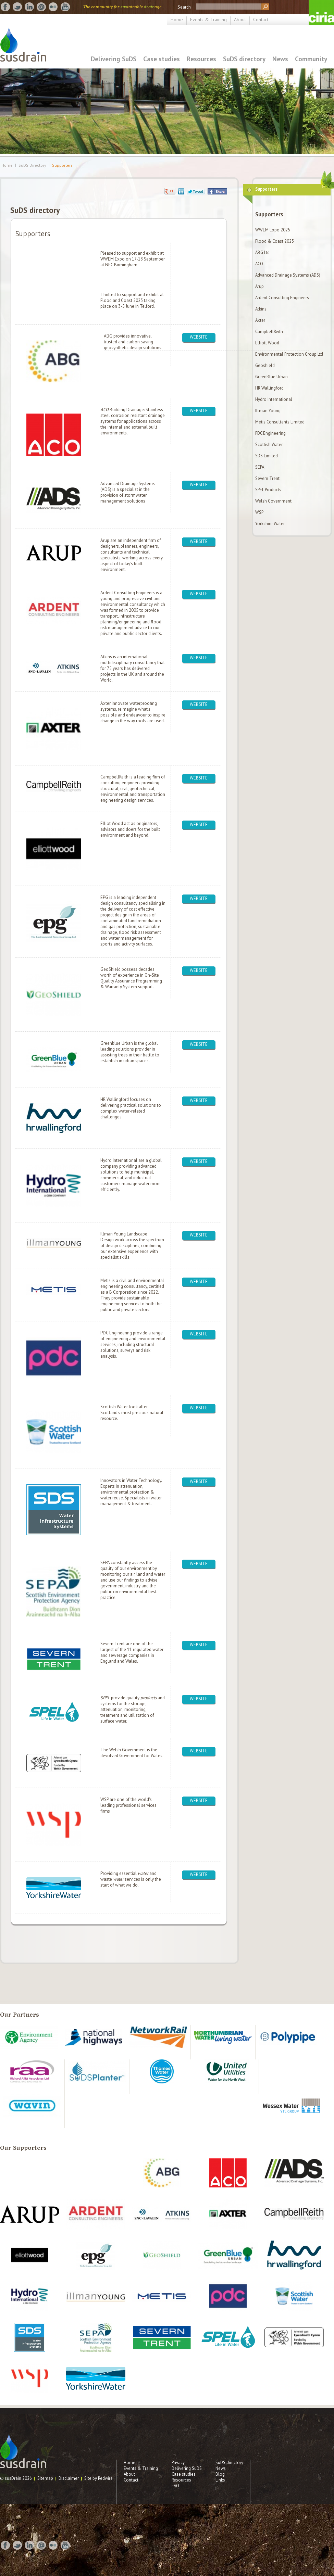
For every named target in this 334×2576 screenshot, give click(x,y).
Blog (220, 2474)
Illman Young (268, 411)
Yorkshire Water (270, 523)
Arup (259, 286)
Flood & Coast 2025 (274, 241)
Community (311, 58)
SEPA (259, 467)
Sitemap (45, 2478)
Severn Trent (267, 478)
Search (184, 7)
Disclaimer (69, 2478)
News (280, 58)
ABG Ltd (262, 252)
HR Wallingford (269, 388)
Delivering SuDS (113, 58)
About (240, 19)
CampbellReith (269, 331)
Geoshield (265, 365)
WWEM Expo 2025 (272, 230)
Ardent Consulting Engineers (282, 298)
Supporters (62, 165)
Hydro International (273, 399)
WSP (259, 512)
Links (220, 2480)
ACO (259, 264)
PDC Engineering (270, 433)
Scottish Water (269, 444)
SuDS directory (244, 58)
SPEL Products (268, 490)
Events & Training (208, 19)
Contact (260, 19)
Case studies (161, 58)
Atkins (261, 309)
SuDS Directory (32, 165)
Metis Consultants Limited (280, 422)
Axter (260, 320)
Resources (201, 58)
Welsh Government (273, 501)
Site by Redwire (98, 2478)
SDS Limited (266, 456)
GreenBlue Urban (271, 377)
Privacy (178, 2462)
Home (177, 19)
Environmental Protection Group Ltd (289, 354)
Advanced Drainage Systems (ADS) (287, 275)
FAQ (175, 2486)
